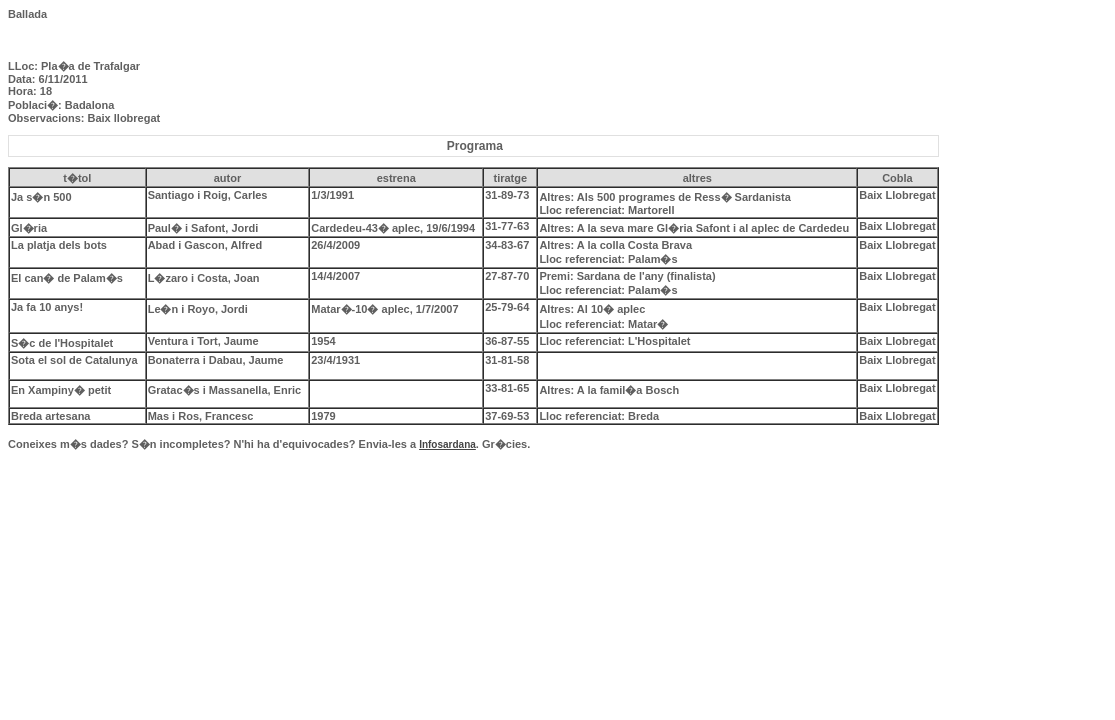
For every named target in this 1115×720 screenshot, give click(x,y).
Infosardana (447, 444)
